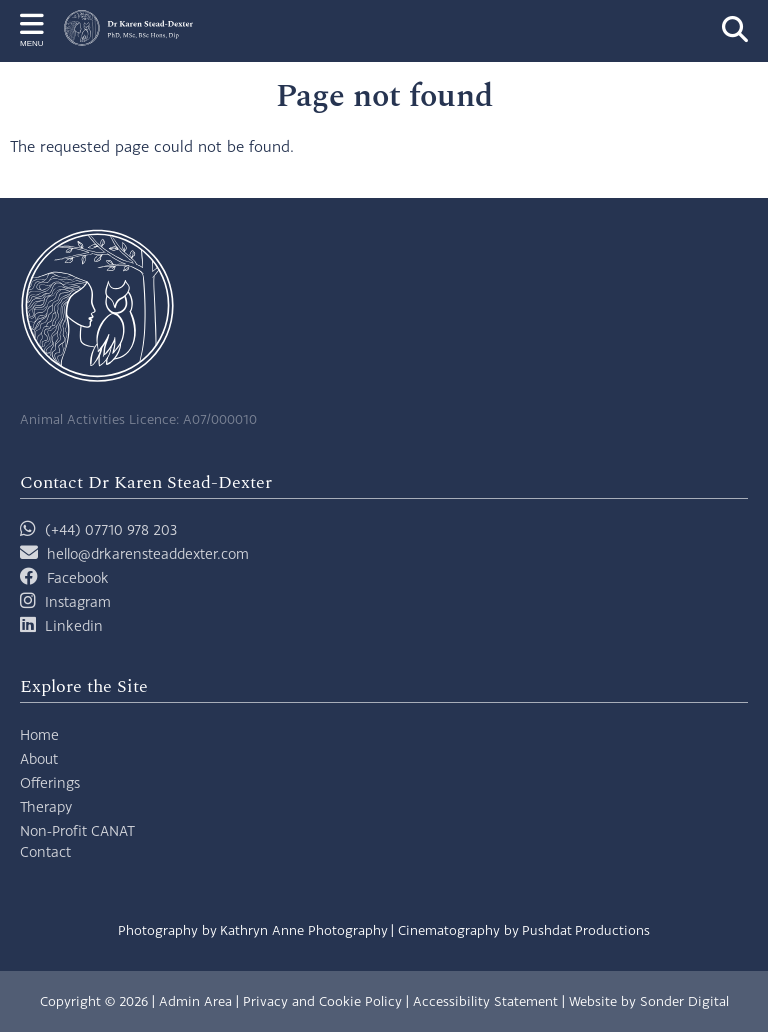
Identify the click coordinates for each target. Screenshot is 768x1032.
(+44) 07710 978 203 (98, 529)
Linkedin (74, 625)
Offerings (50, 782)
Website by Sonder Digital (649, 1001)
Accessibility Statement (485, 1001)
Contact (45, 851)
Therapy (46, 806)
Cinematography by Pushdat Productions (524, 930)
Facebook (78, 577)
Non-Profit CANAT (77, 830)
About (39, 758)
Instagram (78, 601)
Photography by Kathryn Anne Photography (253, 930)
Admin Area (195, 1001)
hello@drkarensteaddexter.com (148, 553)
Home (39, 734)
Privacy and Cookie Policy (322, 1001)
